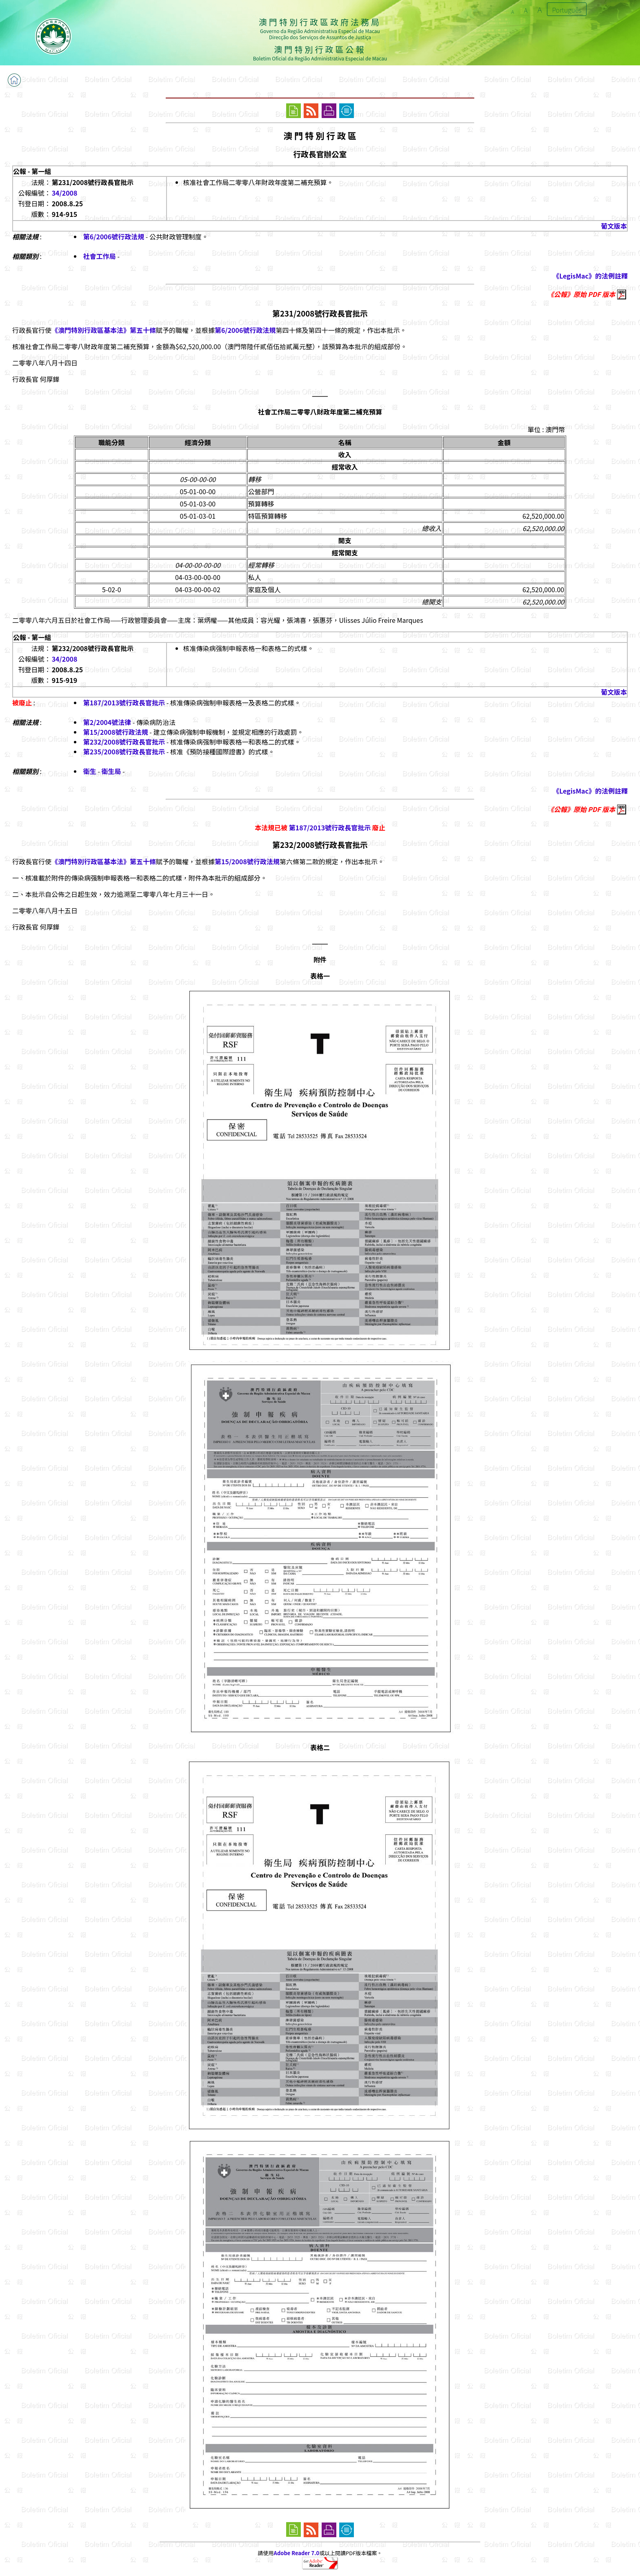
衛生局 (111, 771)
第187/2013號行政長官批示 (124, 702)
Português (567, 10)
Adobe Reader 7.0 (296, 2553)
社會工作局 (99, 256)
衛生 (89, 771)
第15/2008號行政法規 (115, 732)
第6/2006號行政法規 (113, 236)
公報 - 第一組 (32, 171)
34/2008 (65, 193)
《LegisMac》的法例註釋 (590, 276)
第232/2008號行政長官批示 (124, 742)
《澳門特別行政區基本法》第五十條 (103, 330)
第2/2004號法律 (107, 722)
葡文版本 (614, 226)
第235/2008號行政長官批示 (124, 751)
